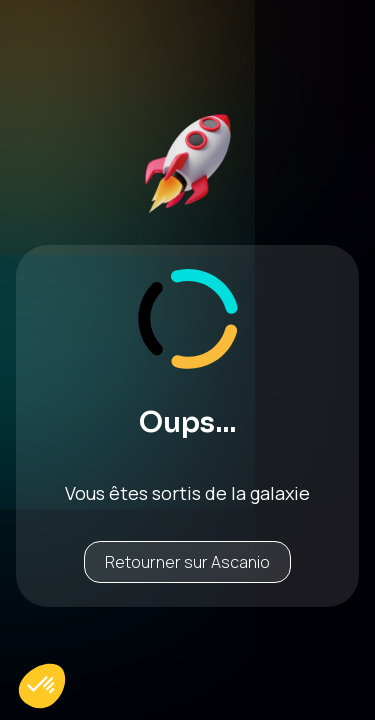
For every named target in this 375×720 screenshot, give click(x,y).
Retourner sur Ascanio (187, 562)
